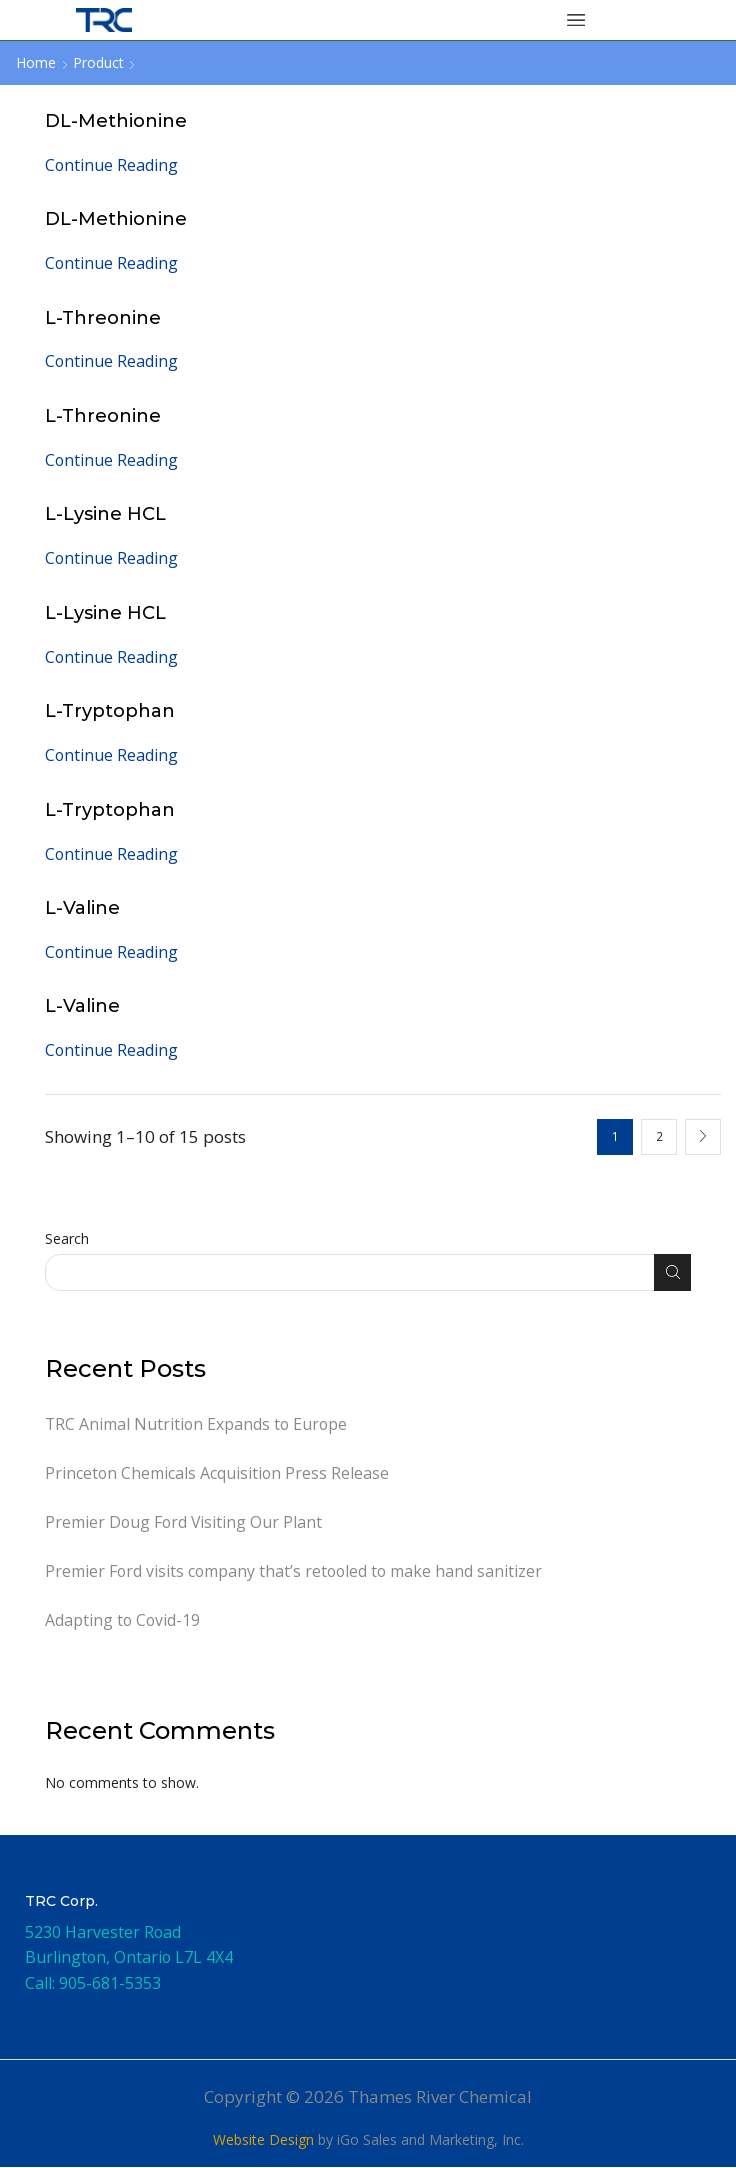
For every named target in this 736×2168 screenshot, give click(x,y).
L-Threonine (103, 317)
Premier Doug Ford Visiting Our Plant (184, 1522)
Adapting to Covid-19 (122, 1621)
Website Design (263, 2140)
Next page (703, 1137)
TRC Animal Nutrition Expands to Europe (196, 1424)
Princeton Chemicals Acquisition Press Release (217, 1473)
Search (67, 1238)
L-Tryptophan (110, 710)
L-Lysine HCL (105, 513)
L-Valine (82, 907)
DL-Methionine (116, 120)
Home (36, 62)
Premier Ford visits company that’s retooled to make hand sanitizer (293, 1572)
